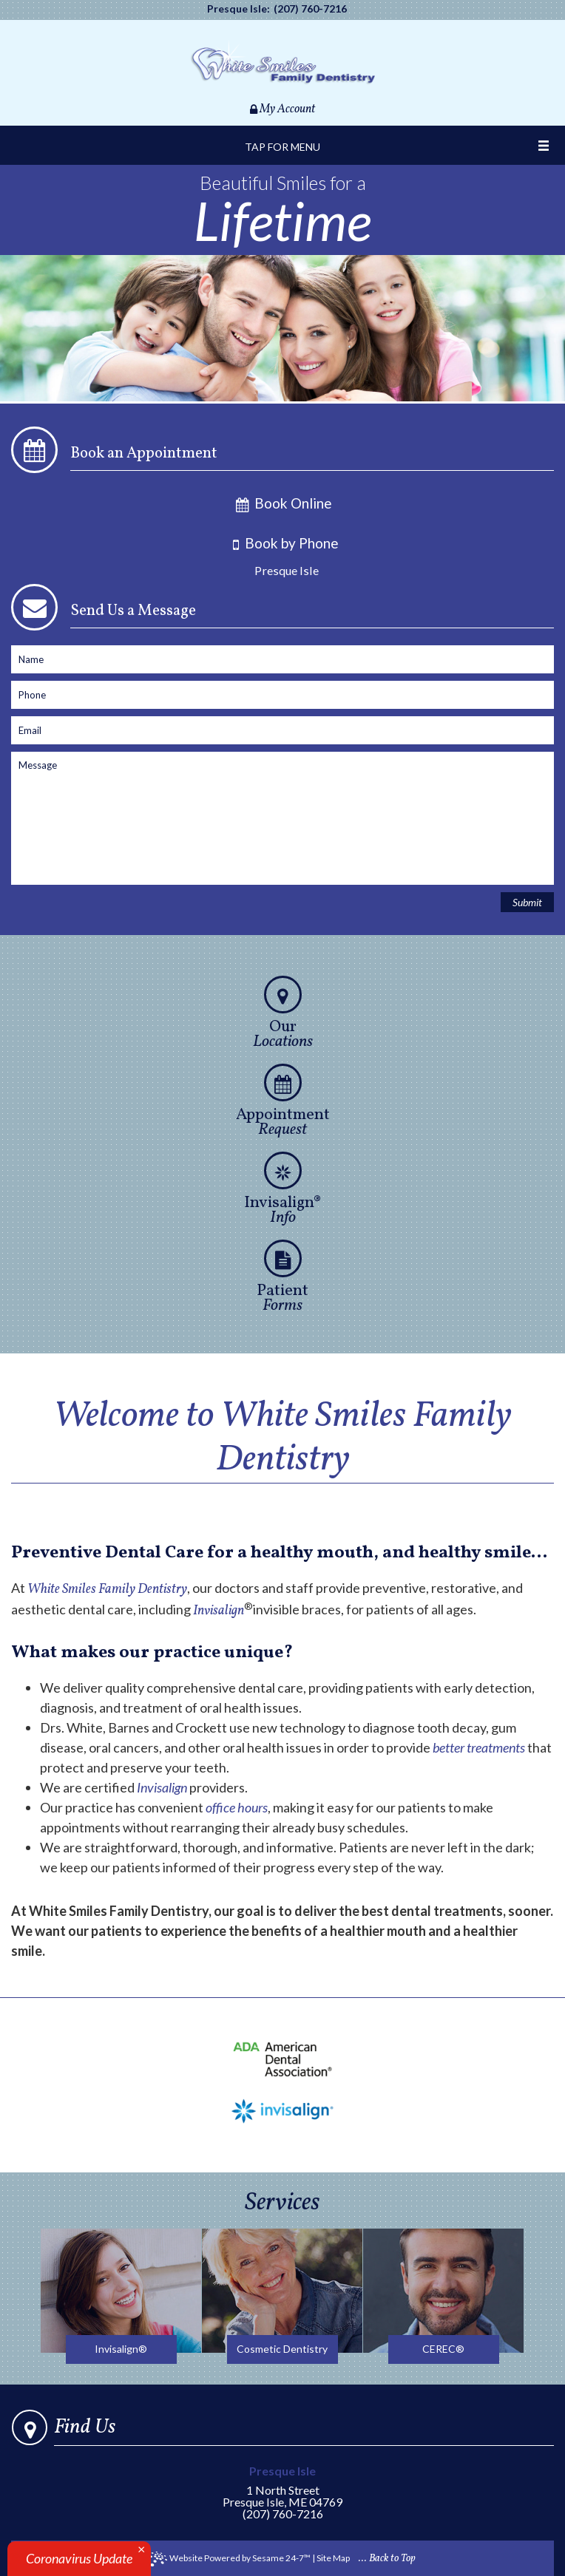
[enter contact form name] (282, 659)
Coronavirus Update (79, 2558)
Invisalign (218, 1611)
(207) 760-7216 (310, 9)
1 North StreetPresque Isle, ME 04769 (283, 2487)
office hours (237, 1807)
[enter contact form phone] (282, 695)
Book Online (283, 503)
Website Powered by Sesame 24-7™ (230, 2559)
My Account (282, 109)
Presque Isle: (238, 9)
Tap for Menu (282, 146)
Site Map (333, 2557)
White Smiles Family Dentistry (107, 1589)
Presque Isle (286, 570)
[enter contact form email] (282, 730)
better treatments (479, 1747)
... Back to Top (387, 2559)
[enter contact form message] (282, 818)
